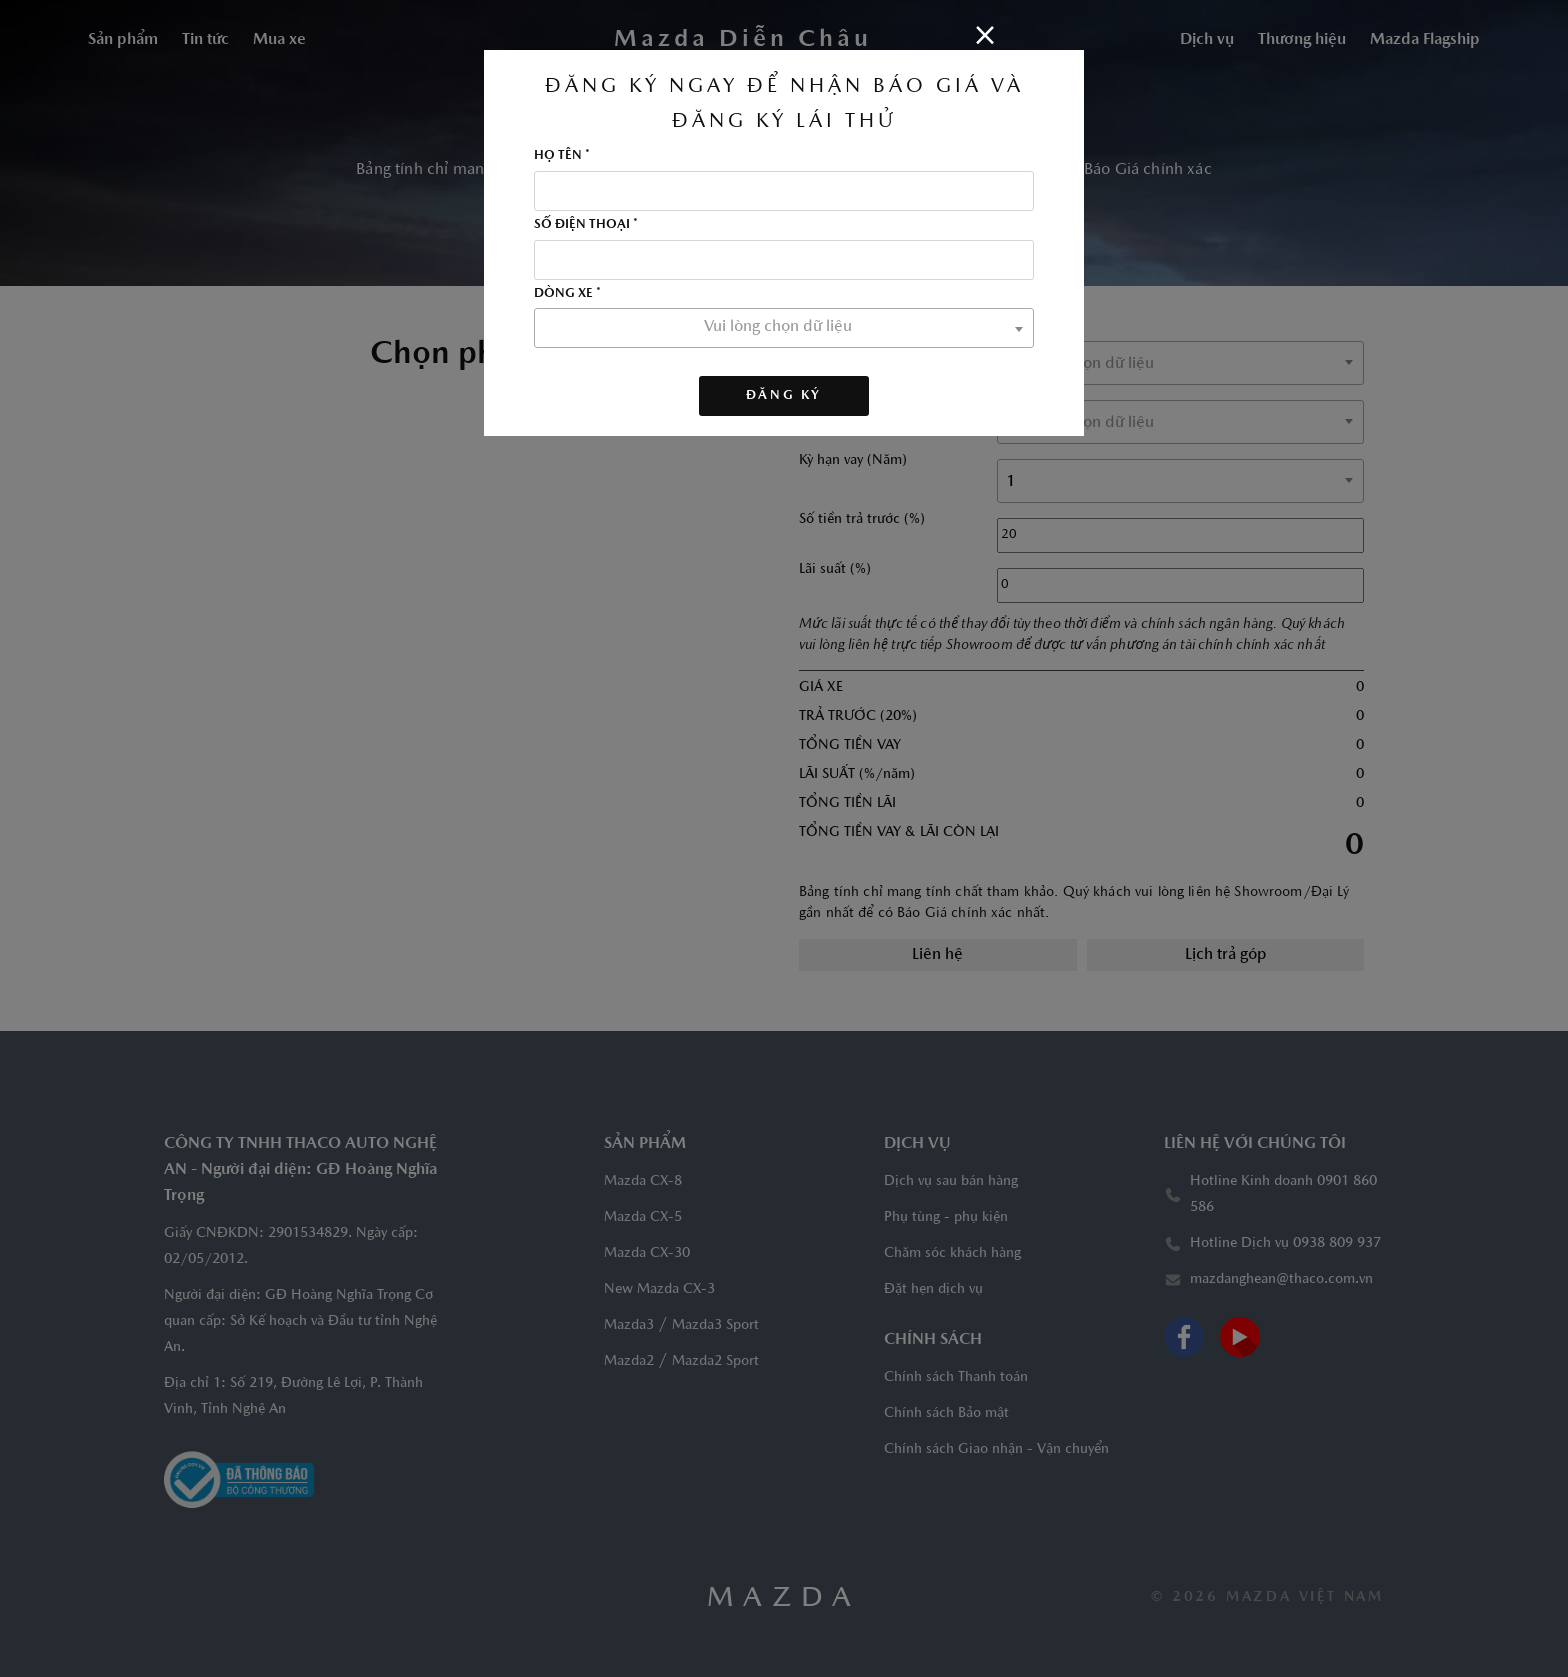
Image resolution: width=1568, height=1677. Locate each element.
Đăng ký (784, 395)
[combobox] (784, 328)
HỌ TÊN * (562, 156)
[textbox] (784, 327)
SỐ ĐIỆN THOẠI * (586, 225)
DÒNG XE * (567, 294)
